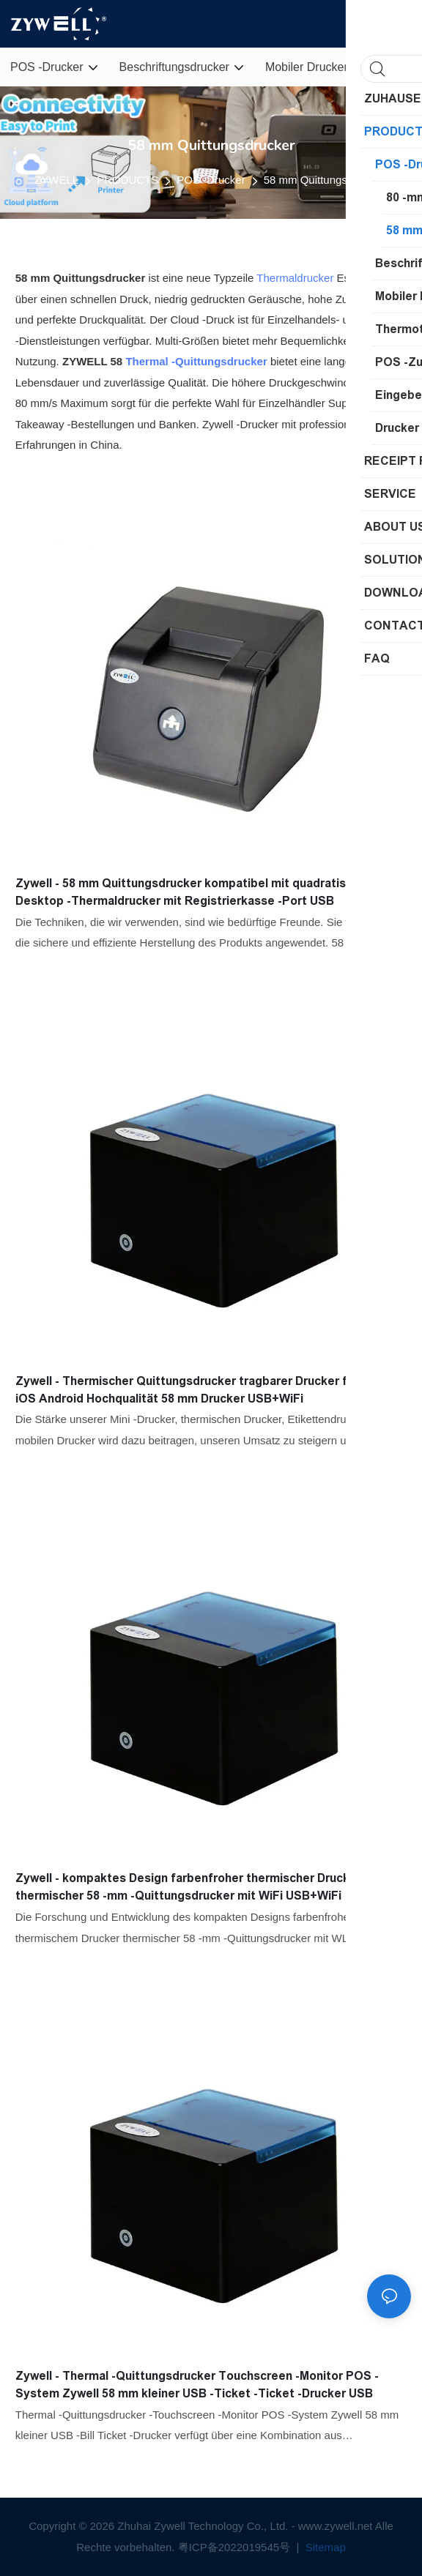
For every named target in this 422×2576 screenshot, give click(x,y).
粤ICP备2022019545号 (236, 2547)
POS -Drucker (211, 179)
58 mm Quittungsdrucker (324, 179)
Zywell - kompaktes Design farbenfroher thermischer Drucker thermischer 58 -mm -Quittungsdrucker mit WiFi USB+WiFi (188, 1887)
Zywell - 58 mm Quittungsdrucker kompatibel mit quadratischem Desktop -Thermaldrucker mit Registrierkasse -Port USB (196, 892)
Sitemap (324, 2547)
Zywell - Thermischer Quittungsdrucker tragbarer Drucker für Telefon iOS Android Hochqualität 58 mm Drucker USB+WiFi (210, 1390)
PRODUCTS (127, 179)
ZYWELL (56, 179)
